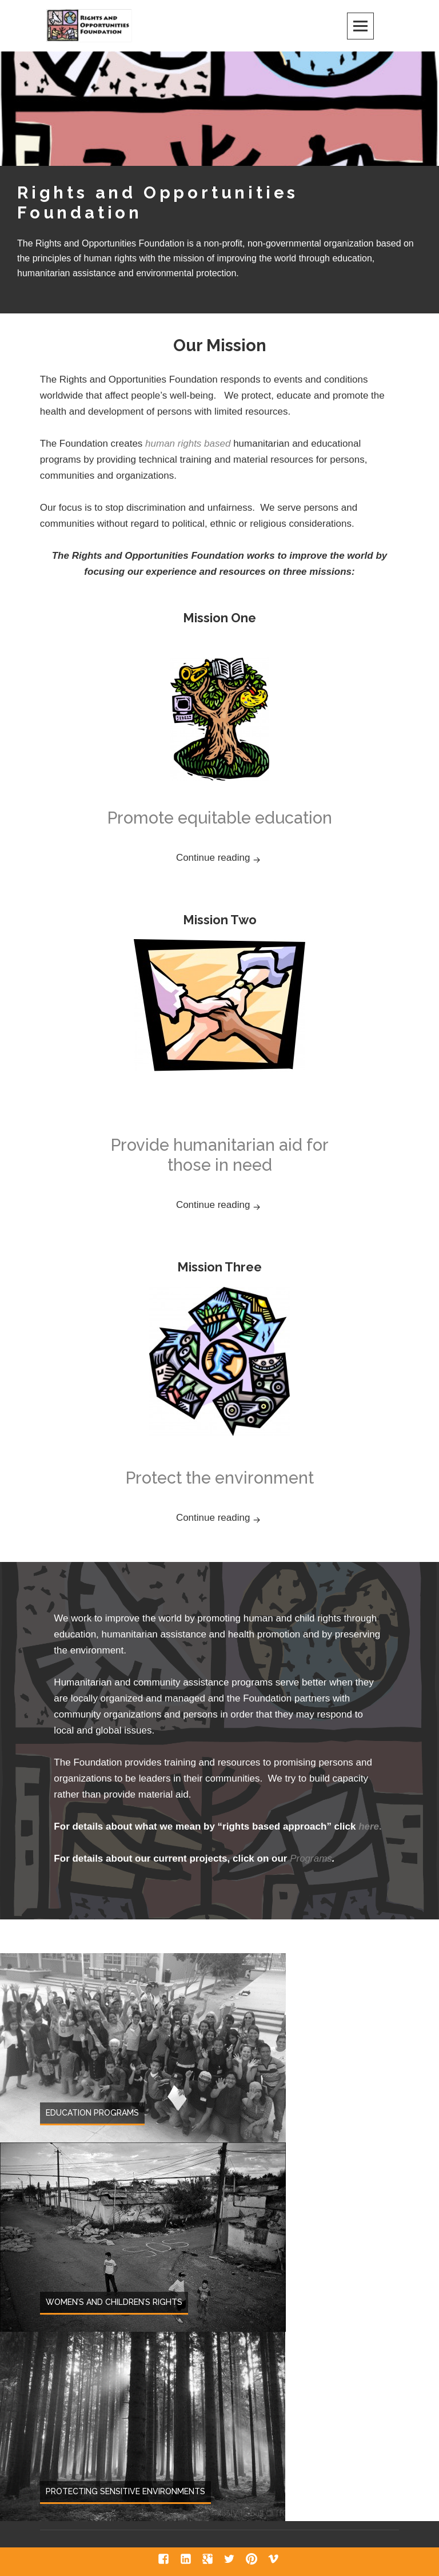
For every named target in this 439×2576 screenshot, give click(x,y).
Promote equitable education (219, 818)
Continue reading (244, 856)
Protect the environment (220, 1478)
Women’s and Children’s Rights (114, 2302)
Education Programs (92, 2112)
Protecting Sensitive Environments (125, 2491)
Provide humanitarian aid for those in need (220, 1155)
